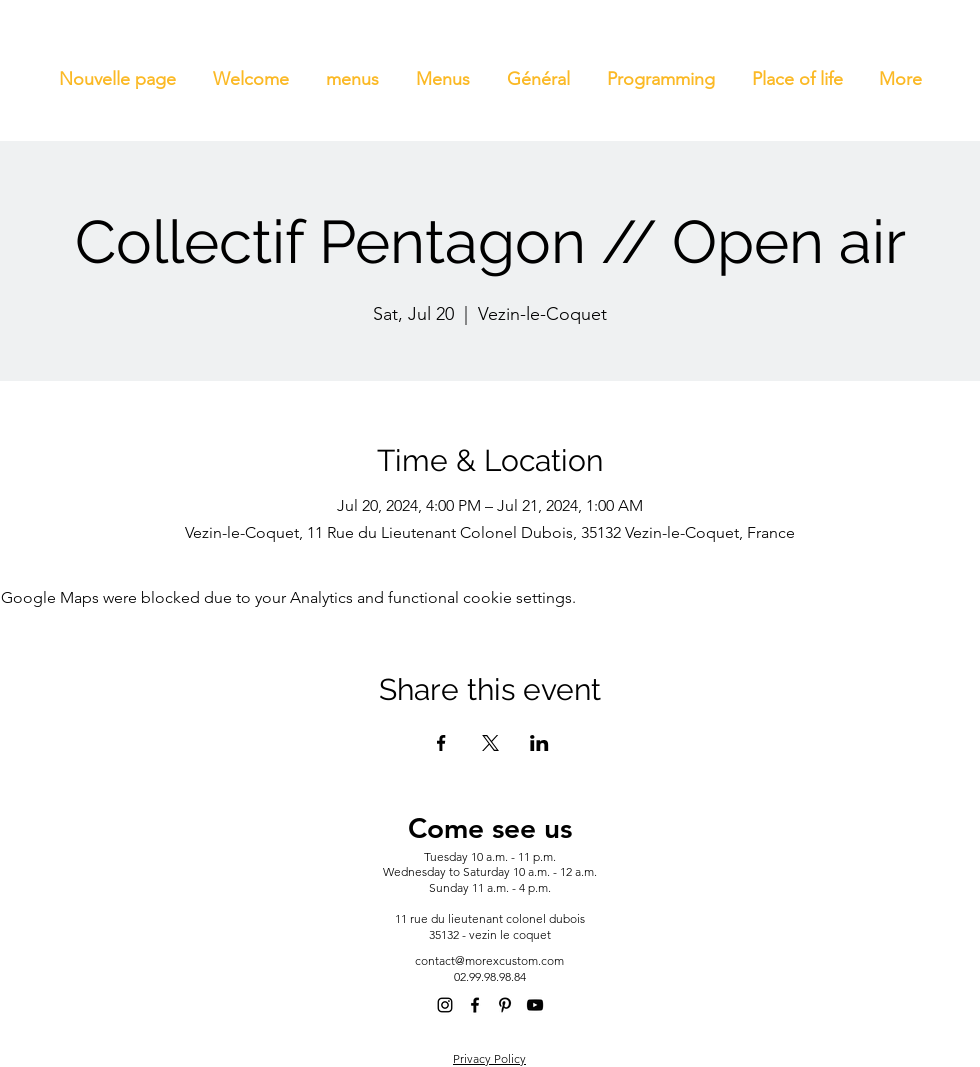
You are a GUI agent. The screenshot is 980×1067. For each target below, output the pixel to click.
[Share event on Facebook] (441, 743)
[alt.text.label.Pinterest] (505, 1005)
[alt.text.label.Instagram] (445, 1005)
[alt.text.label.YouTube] (535, 1005)
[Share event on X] (490, 743)
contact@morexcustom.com (489, 960)
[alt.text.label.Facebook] (475, 1005)
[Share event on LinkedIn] (539, 743)
